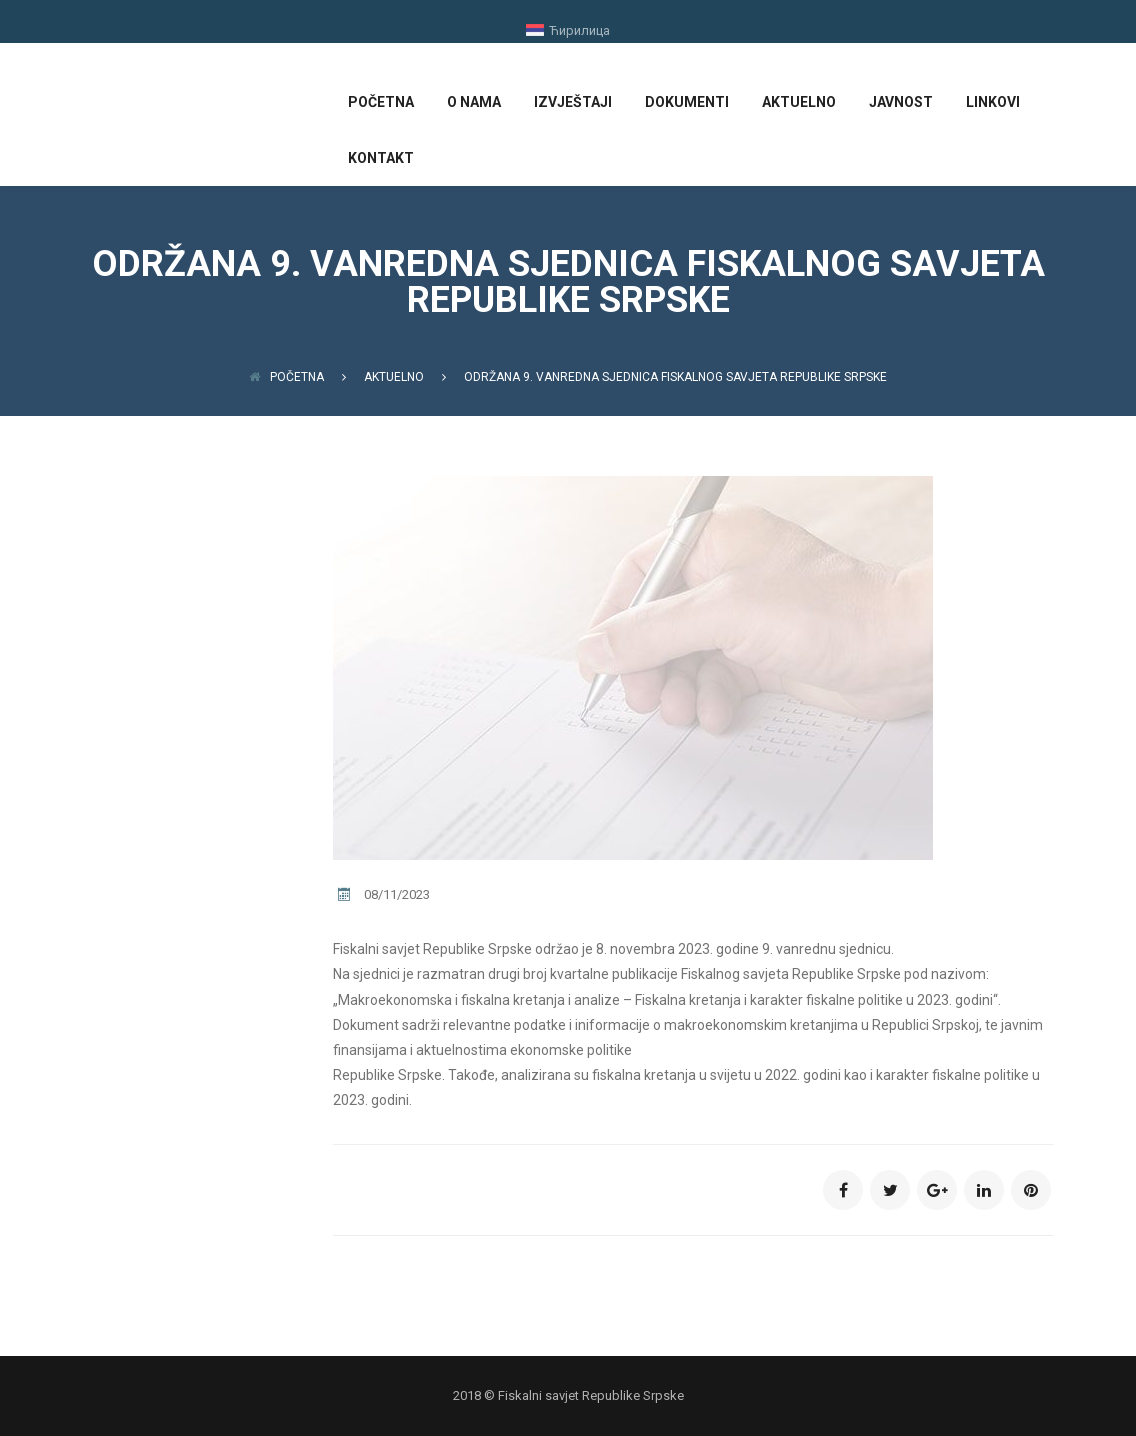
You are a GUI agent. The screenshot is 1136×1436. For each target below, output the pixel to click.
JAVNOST (901, 102)
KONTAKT (381, 158)
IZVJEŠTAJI (573, 102)
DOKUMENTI (687, 102)
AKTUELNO (799, 102)
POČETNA (381, 102)
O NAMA (474, 102)
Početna (286, 377)
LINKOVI (993, 102)
